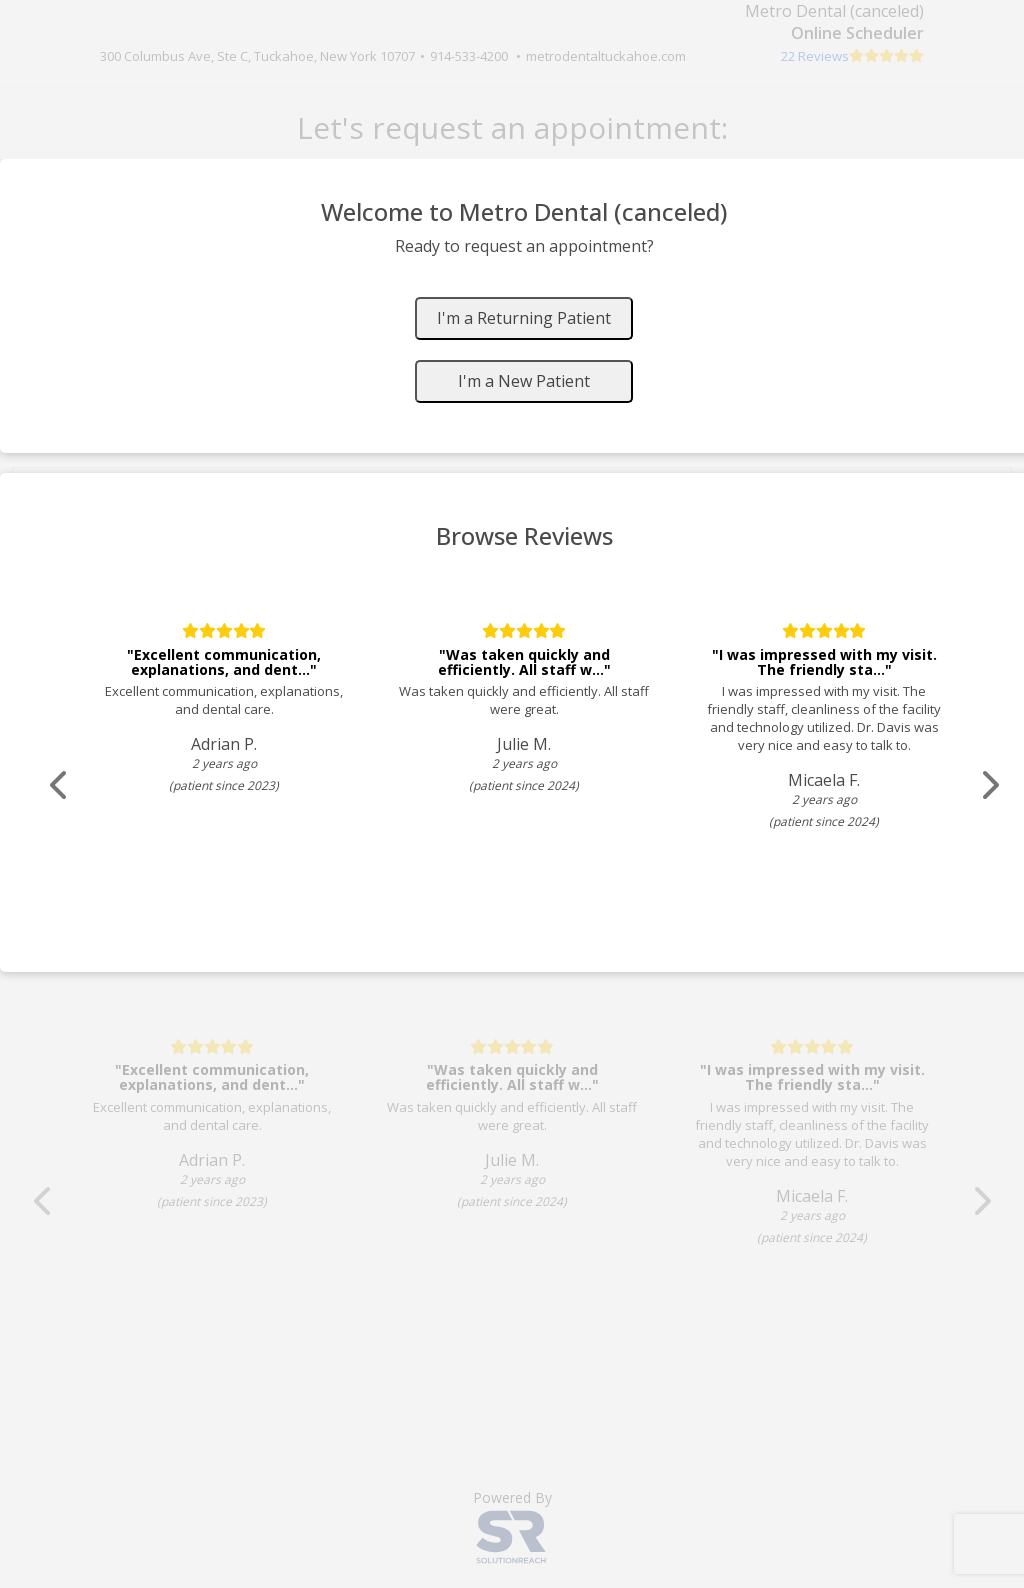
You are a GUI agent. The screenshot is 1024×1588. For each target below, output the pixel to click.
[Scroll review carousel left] (60, 785)
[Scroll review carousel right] (990, 785)
